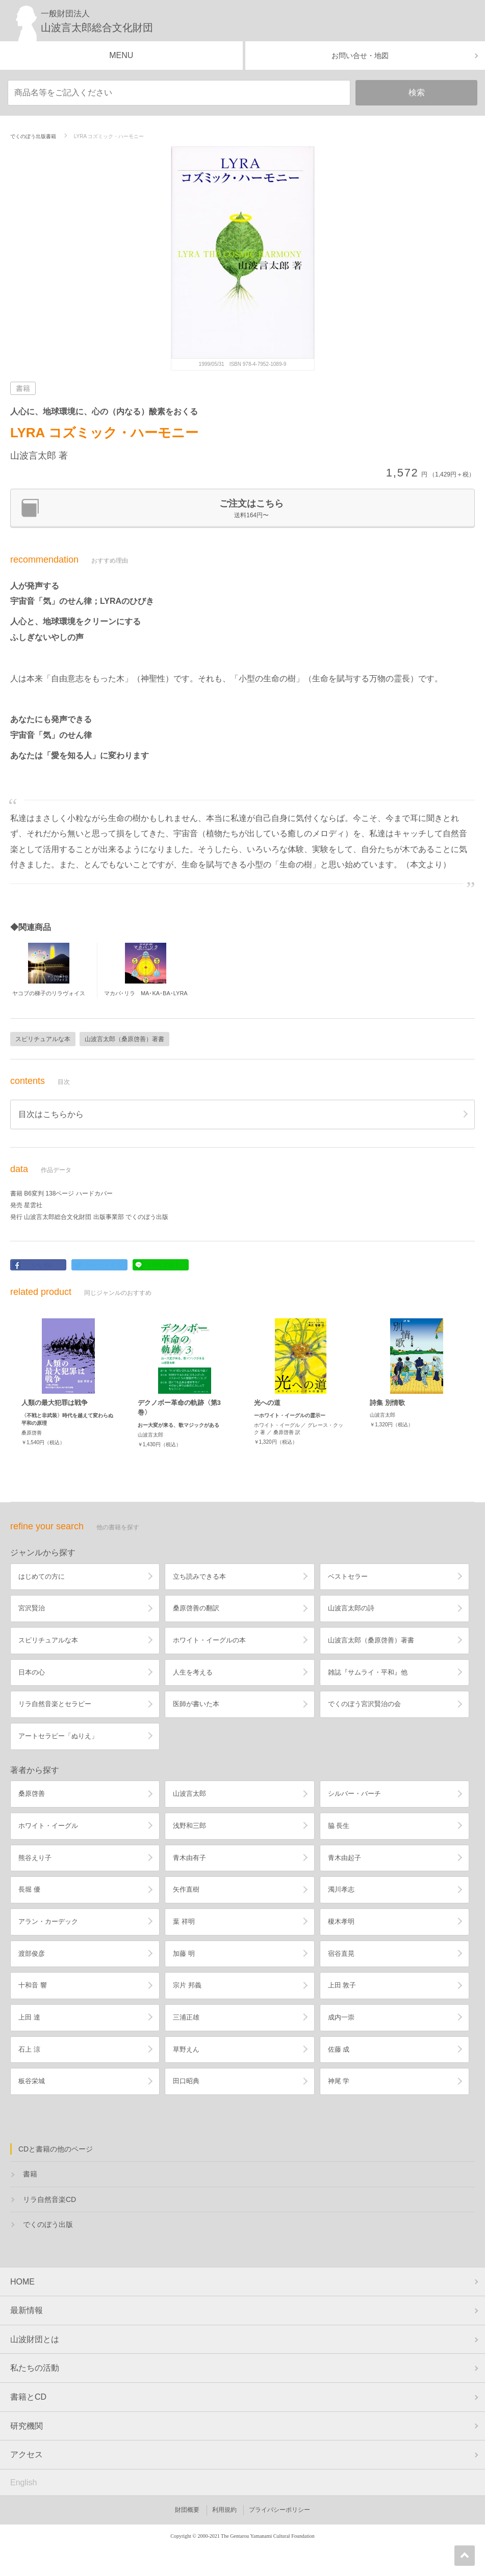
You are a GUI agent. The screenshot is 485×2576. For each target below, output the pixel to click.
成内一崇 (341, 2017)
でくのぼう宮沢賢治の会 (364, 1704)
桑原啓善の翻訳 (196, 1608)
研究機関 (26, 2426)
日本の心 (31, 1672)
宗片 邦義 (187, 1985)
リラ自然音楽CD (49, 2199)
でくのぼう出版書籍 (33, 136)
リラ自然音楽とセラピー (54, 1704)
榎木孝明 (341, 1921)
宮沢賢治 (31, 1608)
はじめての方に (41, 1576)
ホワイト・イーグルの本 (209, 1640)
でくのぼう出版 (48, 2224)
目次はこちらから (51, 1114)
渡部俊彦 (31, 1953)
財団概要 (187, 2509)
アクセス (26, 2454)
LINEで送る (165, 1264)
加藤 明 (184, 1953)
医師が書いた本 (196, 1704)
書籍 (30, 2174)
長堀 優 (29, 1889)
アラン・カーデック (48, 1921)
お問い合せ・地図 (360, 55)
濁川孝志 (341, 1889)
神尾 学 (339, 2081)
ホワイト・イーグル (48, 1825)
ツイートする (103, 1264)
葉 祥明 (184, 1921)
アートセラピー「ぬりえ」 (58, 1736)
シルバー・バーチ (354, 1793)
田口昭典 (186, 2081)
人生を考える (193, 1672)
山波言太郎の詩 (351, 1608)
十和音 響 (32, 1985)
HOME (22, 2281)
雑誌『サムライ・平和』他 (367, 1672)
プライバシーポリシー (279, 2509)
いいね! (42, 1264)
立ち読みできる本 (199, 1576)
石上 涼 (29, 2049)
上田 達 (29, 2017)
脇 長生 (339, 1825)
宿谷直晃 (341, 1953)
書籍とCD (28, 2397)
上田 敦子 (342, 1985)
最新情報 (26, 2310)
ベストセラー (348, 1576)
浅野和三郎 (189, 1825)
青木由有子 (189, 1858)
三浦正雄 (186, 2017)
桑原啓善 (31, 1793)
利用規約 (224, 2509)
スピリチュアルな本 (42, 1039)
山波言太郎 (189, 1793)
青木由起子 (344, 1858)
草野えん (186, 2049)
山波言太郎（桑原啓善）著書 (124, 1039)
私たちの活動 (34, 2367)
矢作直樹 (186, 1889)
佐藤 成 (339, 2049)
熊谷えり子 (35, 1858)
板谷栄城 (31, 2081)
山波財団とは (34, 2339)
